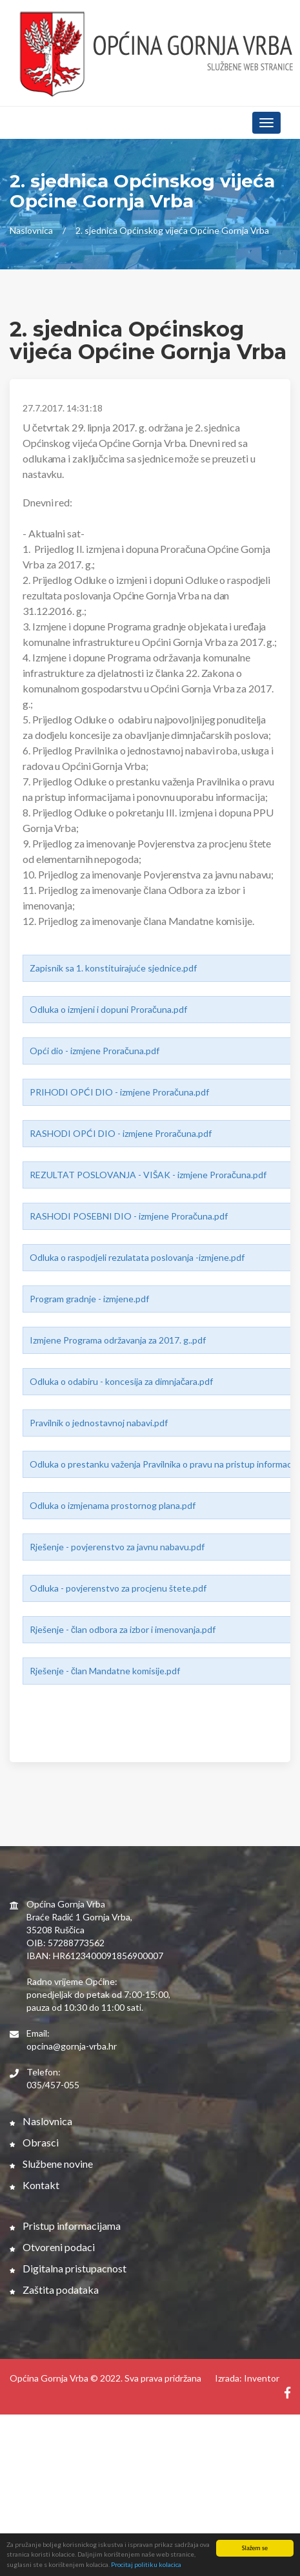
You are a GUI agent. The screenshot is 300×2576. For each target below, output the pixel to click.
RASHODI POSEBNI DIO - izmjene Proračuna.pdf (129, 1215)
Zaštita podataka (54, 2289)
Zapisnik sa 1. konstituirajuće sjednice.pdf (113, 967)
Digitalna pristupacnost (68, 2268)
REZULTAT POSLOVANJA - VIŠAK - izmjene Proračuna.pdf (148, 1174)
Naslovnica (31, 230)
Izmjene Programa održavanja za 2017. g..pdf (118, 1340)
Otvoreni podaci (52, 2247)
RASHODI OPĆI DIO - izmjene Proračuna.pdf (121, 1133)
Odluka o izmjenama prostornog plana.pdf (112, 1505)
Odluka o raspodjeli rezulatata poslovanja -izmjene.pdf (137, 1257)
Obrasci (34, 2142)
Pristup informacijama (65, 2225)
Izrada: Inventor (247, 2378)
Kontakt (34, 2185)
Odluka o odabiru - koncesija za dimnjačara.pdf (121, 1381)
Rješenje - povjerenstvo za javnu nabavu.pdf (117, 1546)
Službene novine (51, 2163)
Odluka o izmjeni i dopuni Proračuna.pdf (108, 1009)
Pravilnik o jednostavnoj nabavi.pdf (99, 1422)
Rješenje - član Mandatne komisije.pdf (105, 1670)
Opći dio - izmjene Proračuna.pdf (94, 1050)
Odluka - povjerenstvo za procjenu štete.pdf (118, 1588)
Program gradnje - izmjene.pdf (89, 1298)
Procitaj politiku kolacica (146, 2565)
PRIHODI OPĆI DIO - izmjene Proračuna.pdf (119, 1091)
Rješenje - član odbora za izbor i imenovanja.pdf (122, 1629)
